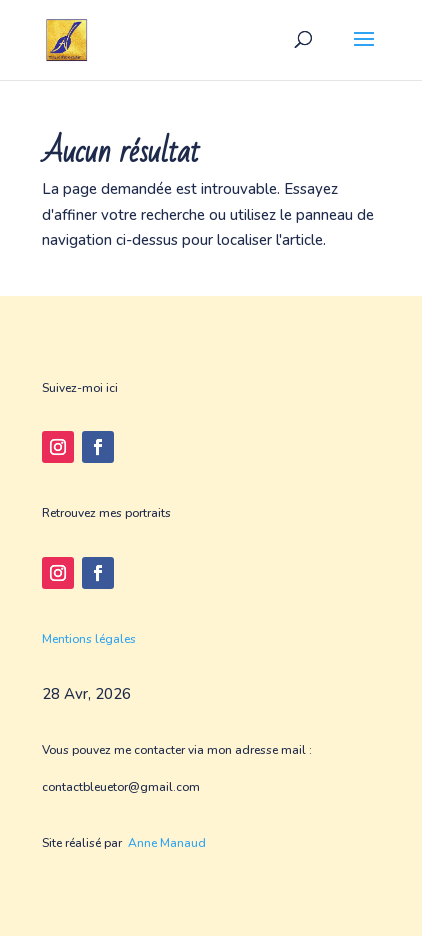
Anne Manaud (167, 843)
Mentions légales (89, 639)
